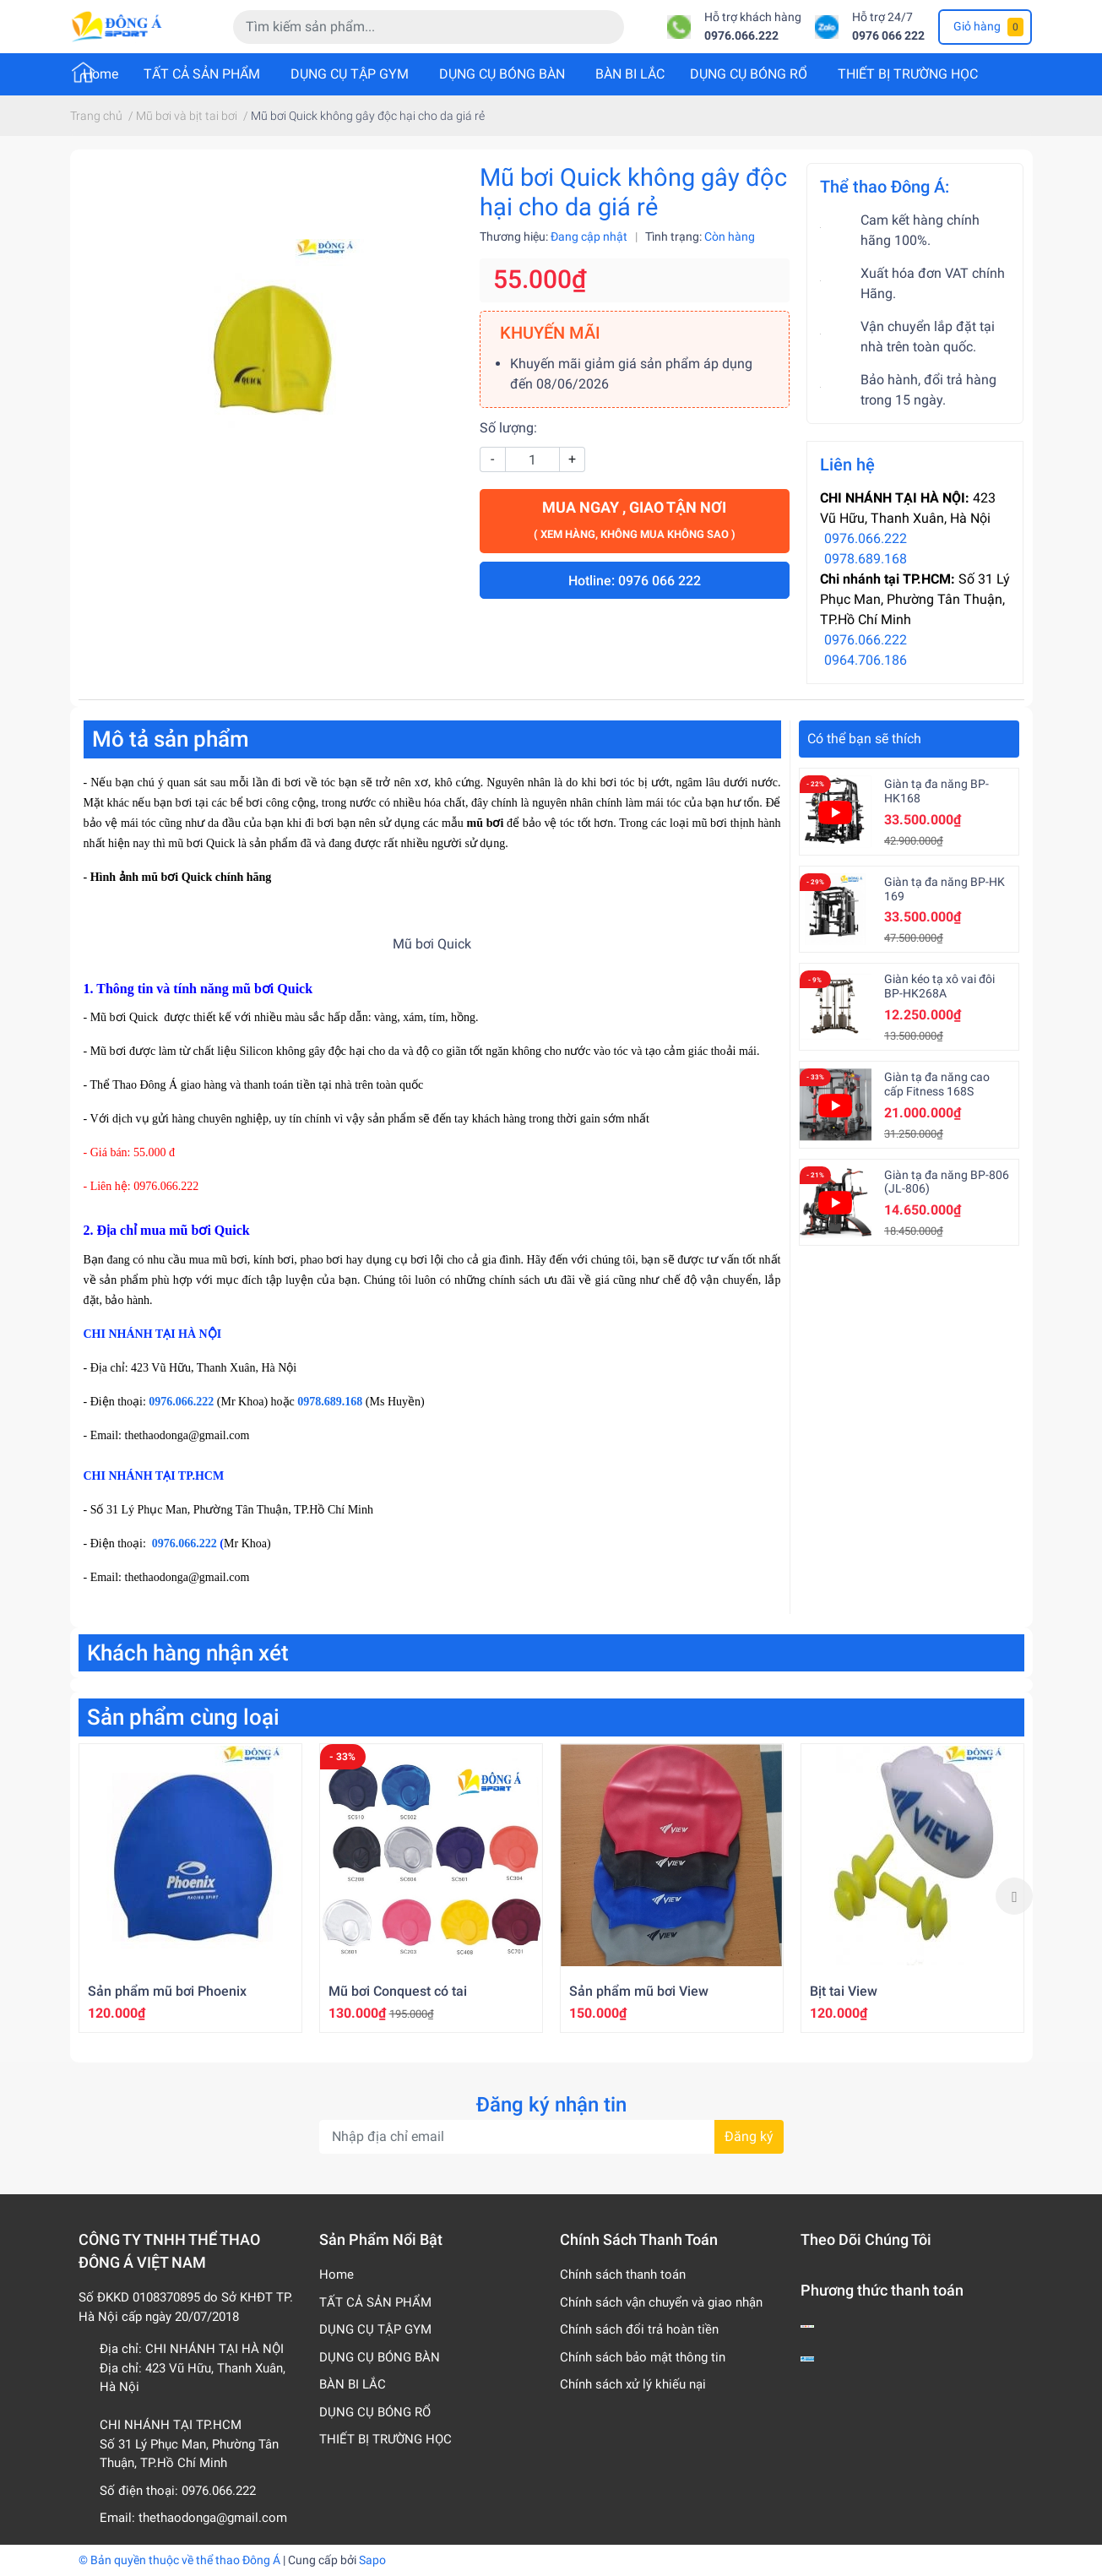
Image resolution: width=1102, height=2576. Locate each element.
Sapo (372, 2560)
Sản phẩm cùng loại (183, 1717)
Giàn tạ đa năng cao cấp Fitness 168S (937, 1084)
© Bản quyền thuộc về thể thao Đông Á (179, 2560)
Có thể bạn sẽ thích (864, 739)
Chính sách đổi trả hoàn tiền (639, 2329)
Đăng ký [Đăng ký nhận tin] (749, 2136)
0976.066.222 (741, 36)
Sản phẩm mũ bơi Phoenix (167, 1991)
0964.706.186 (865, 660)
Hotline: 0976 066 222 (634, 581)
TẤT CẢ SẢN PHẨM (202, 74)
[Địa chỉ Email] (551, 2137)
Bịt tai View (843, 1991)
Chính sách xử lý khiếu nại (633, 2384)
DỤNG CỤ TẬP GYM (349, 74)
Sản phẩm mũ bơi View (638, 1991)
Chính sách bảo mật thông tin (642, 2357)
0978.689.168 (865, 559)
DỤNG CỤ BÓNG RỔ (748, 74)
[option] (190, 1888)
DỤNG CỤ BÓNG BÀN (502, 74)
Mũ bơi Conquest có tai (397, 1991)
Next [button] (1014, 1896)
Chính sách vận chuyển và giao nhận (661, 2302)
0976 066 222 (888, 36)
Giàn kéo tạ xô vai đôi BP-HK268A (939, 986)
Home (100, 74)
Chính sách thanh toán (623, 2274)
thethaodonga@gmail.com (212, 2517)
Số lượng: (508, 428)
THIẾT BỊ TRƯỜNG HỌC (908, 74)
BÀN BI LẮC (630, 74)
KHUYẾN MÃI (550, 332)
